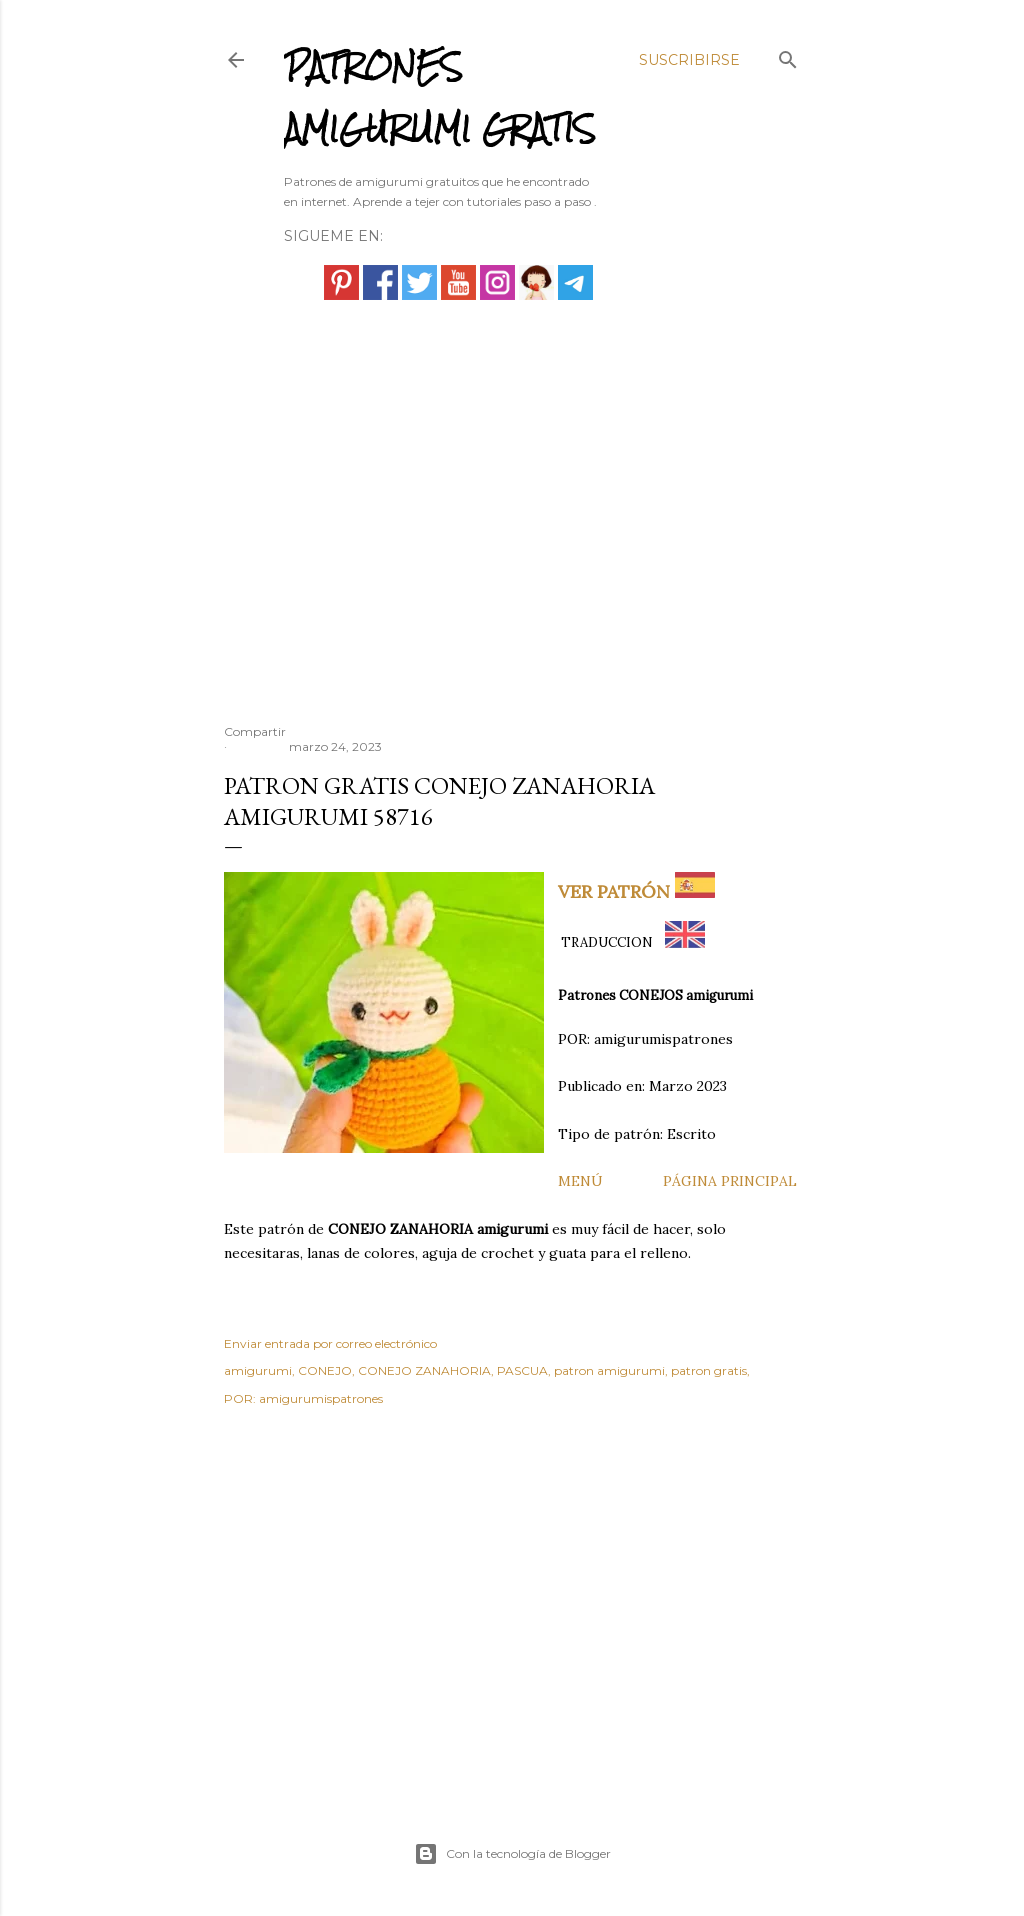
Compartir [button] (255, 731)
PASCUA (522, 1370)
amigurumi (258, 1370)
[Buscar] (788, 55)
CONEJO (325, 1370)
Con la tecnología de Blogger (512, 1854)
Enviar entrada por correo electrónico (330, 1343)
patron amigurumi (609, 1370)
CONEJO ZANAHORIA (424, 1370)
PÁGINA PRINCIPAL (730, 1181)
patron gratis (709, 1370)
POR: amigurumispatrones (303, 1398)
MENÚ (580, 1181)
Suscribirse (689, 60)
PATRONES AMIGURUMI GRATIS (440, 97)
